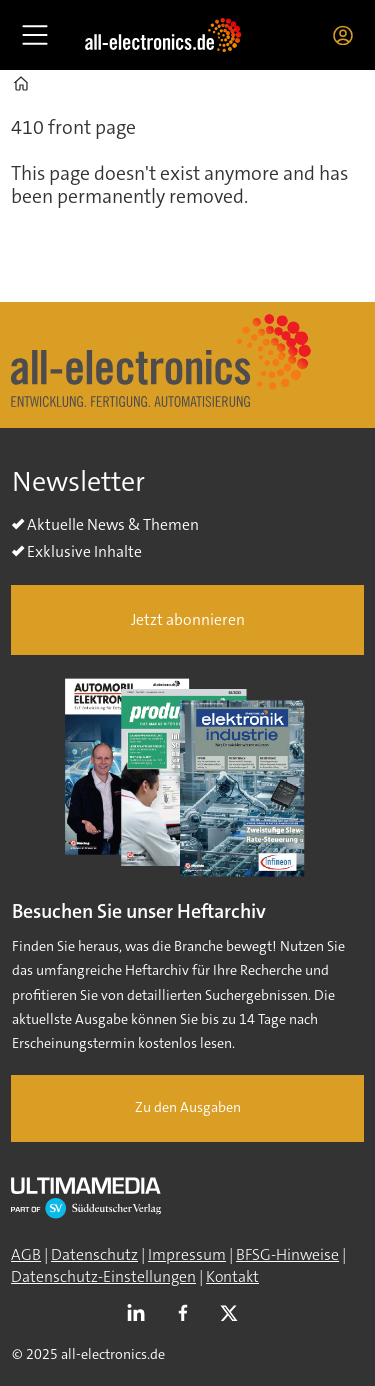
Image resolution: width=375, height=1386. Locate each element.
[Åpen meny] (35, 35)
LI (141, 1314)
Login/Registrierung (348, 35)
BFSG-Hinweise (287, 1255)
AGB (26, 1255)
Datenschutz (94, 1255)
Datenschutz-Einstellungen (103, 1277)
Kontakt (232, 1277)
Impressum (187, 1255)
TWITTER (234, 1314)
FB (188, 1314)
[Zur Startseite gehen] (163, 34)
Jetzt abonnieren (188, 620)
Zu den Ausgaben (188, 1107)
